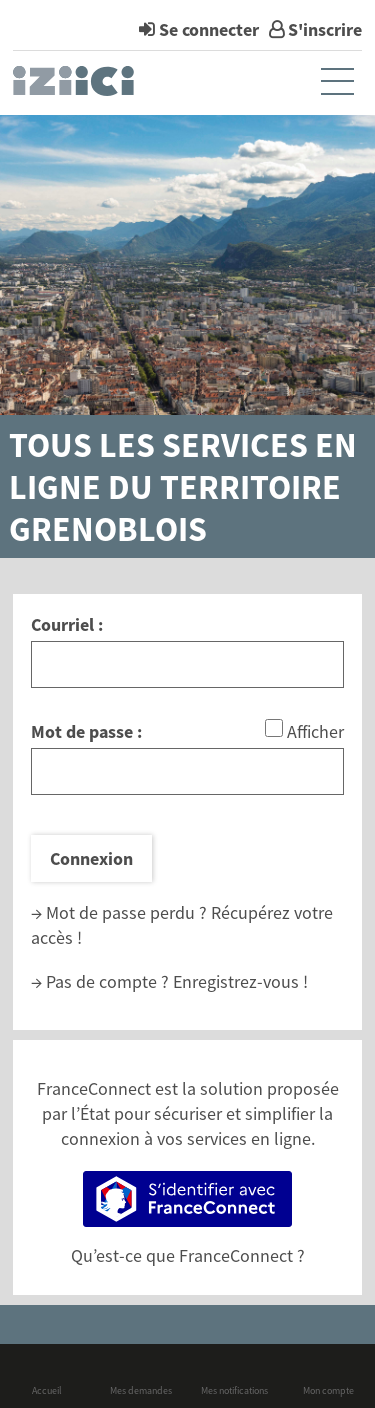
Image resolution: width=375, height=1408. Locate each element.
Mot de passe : (86, 731)
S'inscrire (325, 29)
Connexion (91, 858)
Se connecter (209, 29)
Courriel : (67, 624)
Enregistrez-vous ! (240, 981)
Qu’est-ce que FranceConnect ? (188, 1255)
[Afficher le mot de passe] (274, 728)
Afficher (315, 731)
